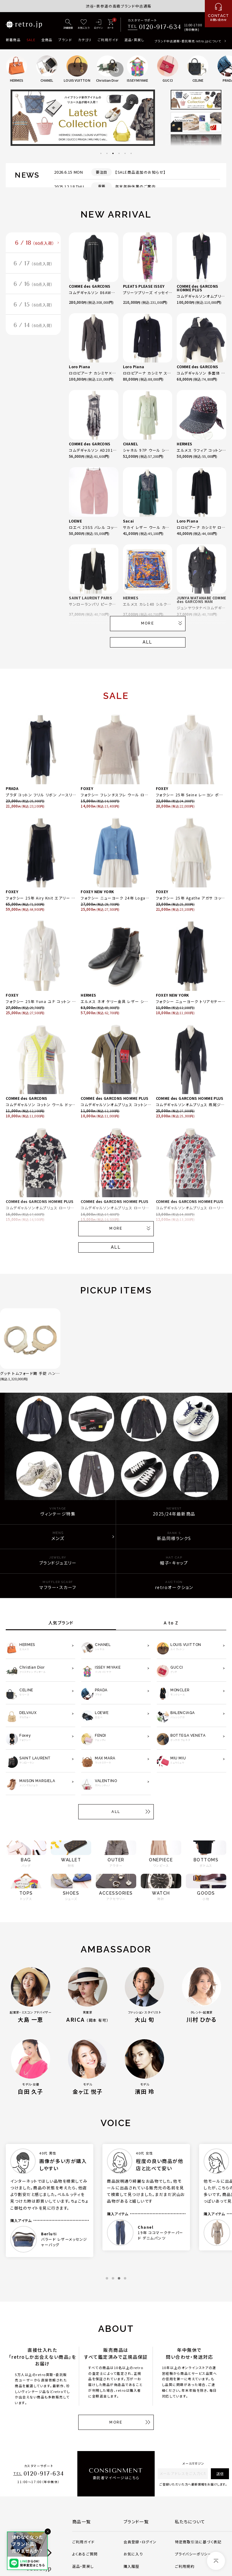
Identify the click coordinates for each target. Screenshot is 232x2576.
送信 (220, 2473)
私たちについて (190, 2522)
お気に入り (133, 2553)
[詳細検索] (68, 24)
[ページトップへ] (216, 2561)
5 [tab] (125, 153)
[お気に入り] (83, 24)
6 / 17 (33, 263)
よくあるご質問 (85, 2553)
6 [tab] (131, 153)
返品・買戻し (134, 39)
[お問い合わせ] (218, 13)
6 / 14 (33, 325)
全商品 (46, 39)
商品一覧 (81, 2522)
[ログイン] (98, 24)
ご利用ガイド (108, 39)
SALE (31, 39)
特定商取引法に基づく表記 (198, 2541)
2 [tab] (107, 153)
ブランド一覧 (136, 2522)
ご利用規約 (185, 2566)
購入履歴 (132, 2566)
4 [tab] (119, 153)
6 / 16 (33, 284)
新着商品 (13, 39)
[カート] (110, 24)
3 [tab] (113, 153)
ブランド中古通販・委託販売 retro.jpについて (188, 41)
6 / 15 (33, 304)
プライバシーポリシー (193, 2553)
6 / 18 (34, 243)
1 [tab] (101, 153)
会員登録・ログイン (140, 2541)
